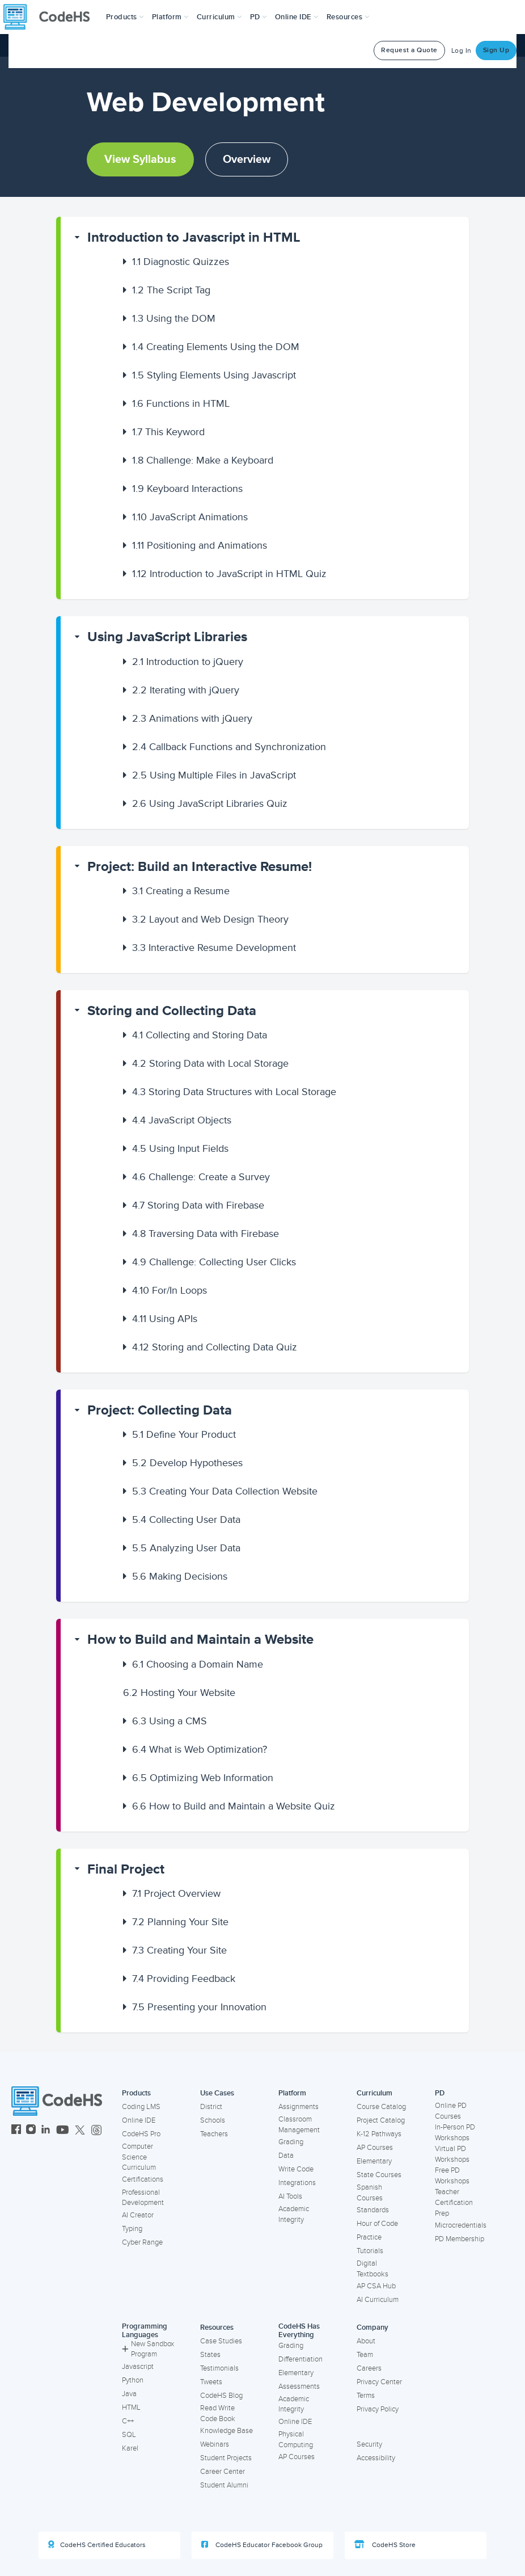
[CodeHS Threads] (96, 2130)
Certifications (142, 2179)
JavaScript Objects (181, 1120)
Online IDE (138, 2120)
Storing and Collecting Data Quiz (214, 1347)
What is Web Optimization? (199, 1749)
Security (369, 2444)
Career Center (222, 2471)
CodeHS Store (385, 2544)
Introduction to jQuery (187, 661)
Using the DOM (173, 318)
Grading (290, 2141)
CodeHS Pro (141, 2134)
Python (132, 2380)
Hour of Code (377, 2223)
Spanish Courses (370, 2193)
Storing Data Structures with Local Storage (234, 1091)
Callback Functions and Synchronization (229, 746)
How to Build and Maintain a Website (200, 1639)
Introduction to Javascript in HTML (193, 237)
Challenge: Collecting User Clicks (214, 1262)
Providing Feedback (183, 1978)
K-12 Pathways (379, 2134)
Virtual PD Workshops (452, 2154)
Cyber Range (142, 2242)
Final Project (125, 1869)
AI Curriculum (378, 2299)
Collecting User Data (186, 1519)
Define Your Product (184, 1434)
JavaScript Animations (190, 517)
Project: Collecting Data (159, 1410)
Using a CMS (169, 1721)
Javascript (138, 2366)
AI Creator (138, 2215)
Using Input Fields (180, 1148)
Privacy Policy (378, 2409)
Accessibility (376, 2458)
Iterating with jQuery (185, 690)
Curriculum (374, 2093)
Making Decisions (179, 1576)
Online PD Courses (451, 2111)
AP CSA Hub (376, 2286)
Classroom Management (299, 2125)
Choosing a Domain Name (197, 1664)
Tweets (211, 2381)
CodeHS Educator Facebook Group (262, 2544)
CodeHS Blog (221, 2395)
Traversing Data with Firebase (205, 1233)
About (366, 2341)
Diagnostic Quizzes (180, 261)
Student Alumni (224, 2485)
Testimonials (219, 2368)
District (211, 2106)
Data (286, 2155)
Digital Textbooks (372, 2269)
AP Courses (375, 2147)
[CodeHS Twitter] (80, 2130)
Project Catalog (381, 2120)
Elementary (374, 2161)
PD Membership (459, 2239)
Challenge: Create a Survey (201, 1177)
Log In (461, 51)
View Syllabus (140, 159)
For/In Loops (169, 1290)
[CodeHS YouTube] (62, 2130)
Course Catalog (381, 2106)
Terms (366, 2395)
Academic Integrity (293, 2214)
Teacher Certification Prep (454, 2202)
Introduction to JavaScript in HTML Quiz (229, 573)
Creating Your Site (179, 1950)
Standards (373, 2210)
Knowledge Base (226, 2430)
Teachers (214, 2134)
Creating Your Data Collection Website (224, 1491)
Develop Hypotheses (187, 1463)
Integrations (297, 2182)
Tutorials (370, 2250)
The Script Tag (171, 290)
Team (365, 2354)
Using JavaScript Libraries (167, 637)
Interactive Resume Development (214, 947)
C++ (128, 2421)
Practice (369, 2237)
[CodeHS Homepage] (51, 17)
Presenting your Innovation (199, 2007)
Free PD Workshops (452, 2176)
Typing (132, 2228)
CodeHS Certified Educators (97, 2544)
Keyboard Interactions (187, 488)
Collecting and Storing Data (199, 1035)
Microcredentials (460, 2225)
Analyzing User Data (186, 1548)
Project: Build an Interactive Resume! (199, 866)
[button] (125, 17)
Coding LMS (141, 2106)
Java (129, 2393)
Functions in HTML (181, 403)
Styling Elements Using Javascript (214, 375)
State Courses (379, 2174)
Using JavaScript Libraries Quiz (209, 803)
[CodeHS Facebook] (16, 2130)
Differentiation (300, 2359)
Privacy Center (379, 2381)
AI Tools (290, 2196)
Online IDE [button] (297, 17)
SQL (129, 2434)
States (210, 2354)
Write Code (296, 2169)
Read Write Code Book (217, 2413)
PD (439, 2093)
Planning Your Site (180, 1922)
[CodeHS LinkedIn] (45, 2130)
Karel (130, 2448)
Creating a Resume (181, 891)
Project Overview (176, 1893)
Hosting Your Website (179, 1692)
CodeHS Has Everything (299, 2330)
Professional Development (143, 2198)
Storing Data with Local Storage (210, 1063)
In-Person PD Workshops (455, 2133)
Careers (369, 2368)
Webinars (214, 2444)
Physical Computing (295, 2439)
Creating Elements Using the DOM (215, 346)
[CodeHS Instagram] (31, 2130)
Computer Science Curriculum (139, 2157)
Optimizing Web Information (202, 1777)
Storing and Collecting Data (171, 1011)
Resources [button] (348, 17)
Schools (212, 2120)
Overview (246, 159)
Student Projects (226, 2458)
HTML (131, 2407)
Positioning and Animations (199, 545)
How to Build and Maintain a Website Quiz (233, 1806)
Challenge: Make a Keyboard (202, 460)
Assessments (299, 2386)
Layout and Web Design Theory (210, 919)
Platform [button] (170, 17)
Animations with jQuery (192, 718)
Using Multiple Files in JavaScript (214, 775)
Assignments (298, 2106)
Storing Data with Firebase (198, 1205)
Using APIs (164, 1318)
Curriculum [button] (219, 17)
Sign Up (496, 50)
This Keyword (168, 432)
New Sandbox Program (148, 2349)
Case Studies (221, 2341)
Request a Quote (409, 50)
